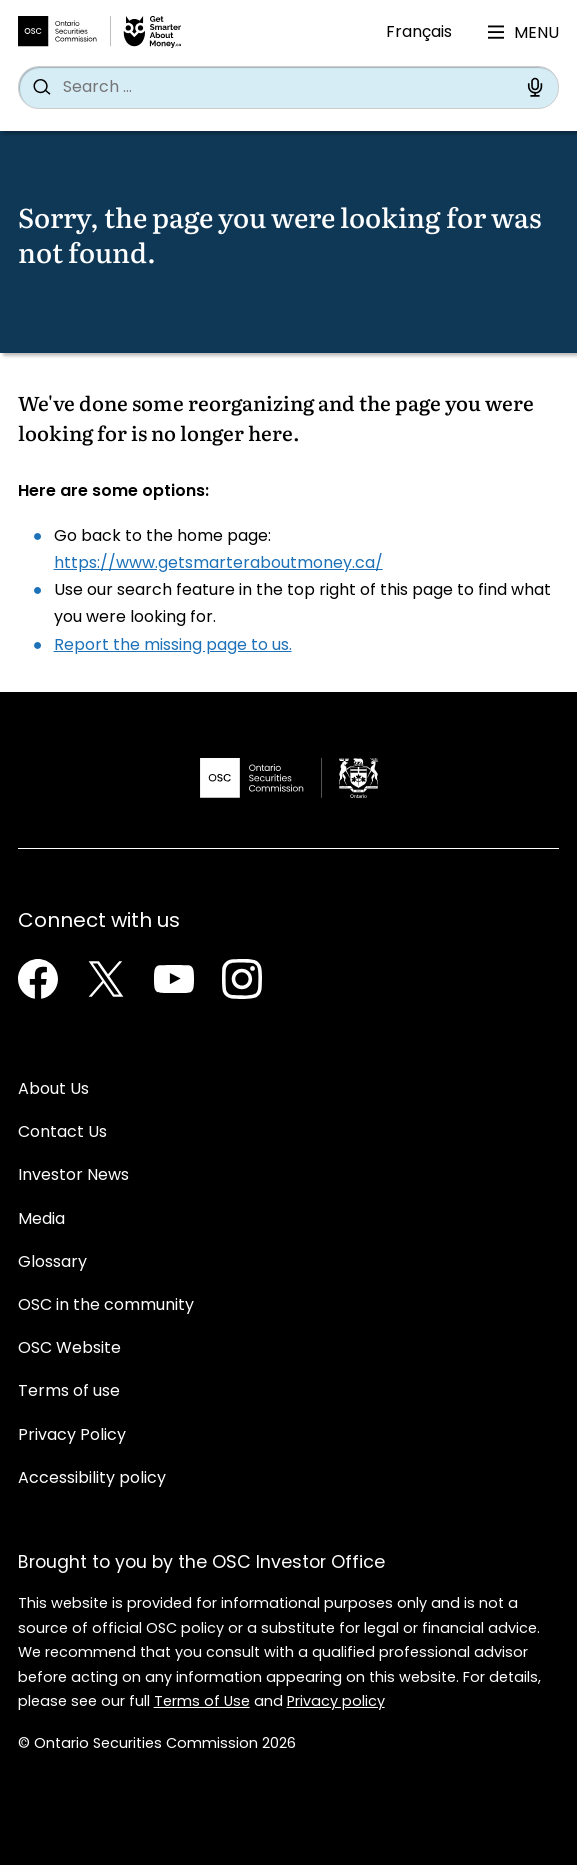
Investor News (73, 1176)
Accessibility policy (92, 1479)
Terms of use (69, 1392)
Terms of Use (202, 1702)
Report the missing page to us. (173, 646)
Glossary (52, 1263)
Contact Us (62, 1133)
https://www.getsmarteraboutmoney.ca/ (218, 564)
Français (419, 33)
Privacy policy (336, 1702)
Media (41, 1220)
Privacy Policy (72, 1436)
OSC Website (69, 1349)
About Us (53, 1090)
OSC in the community (106, 1306)
